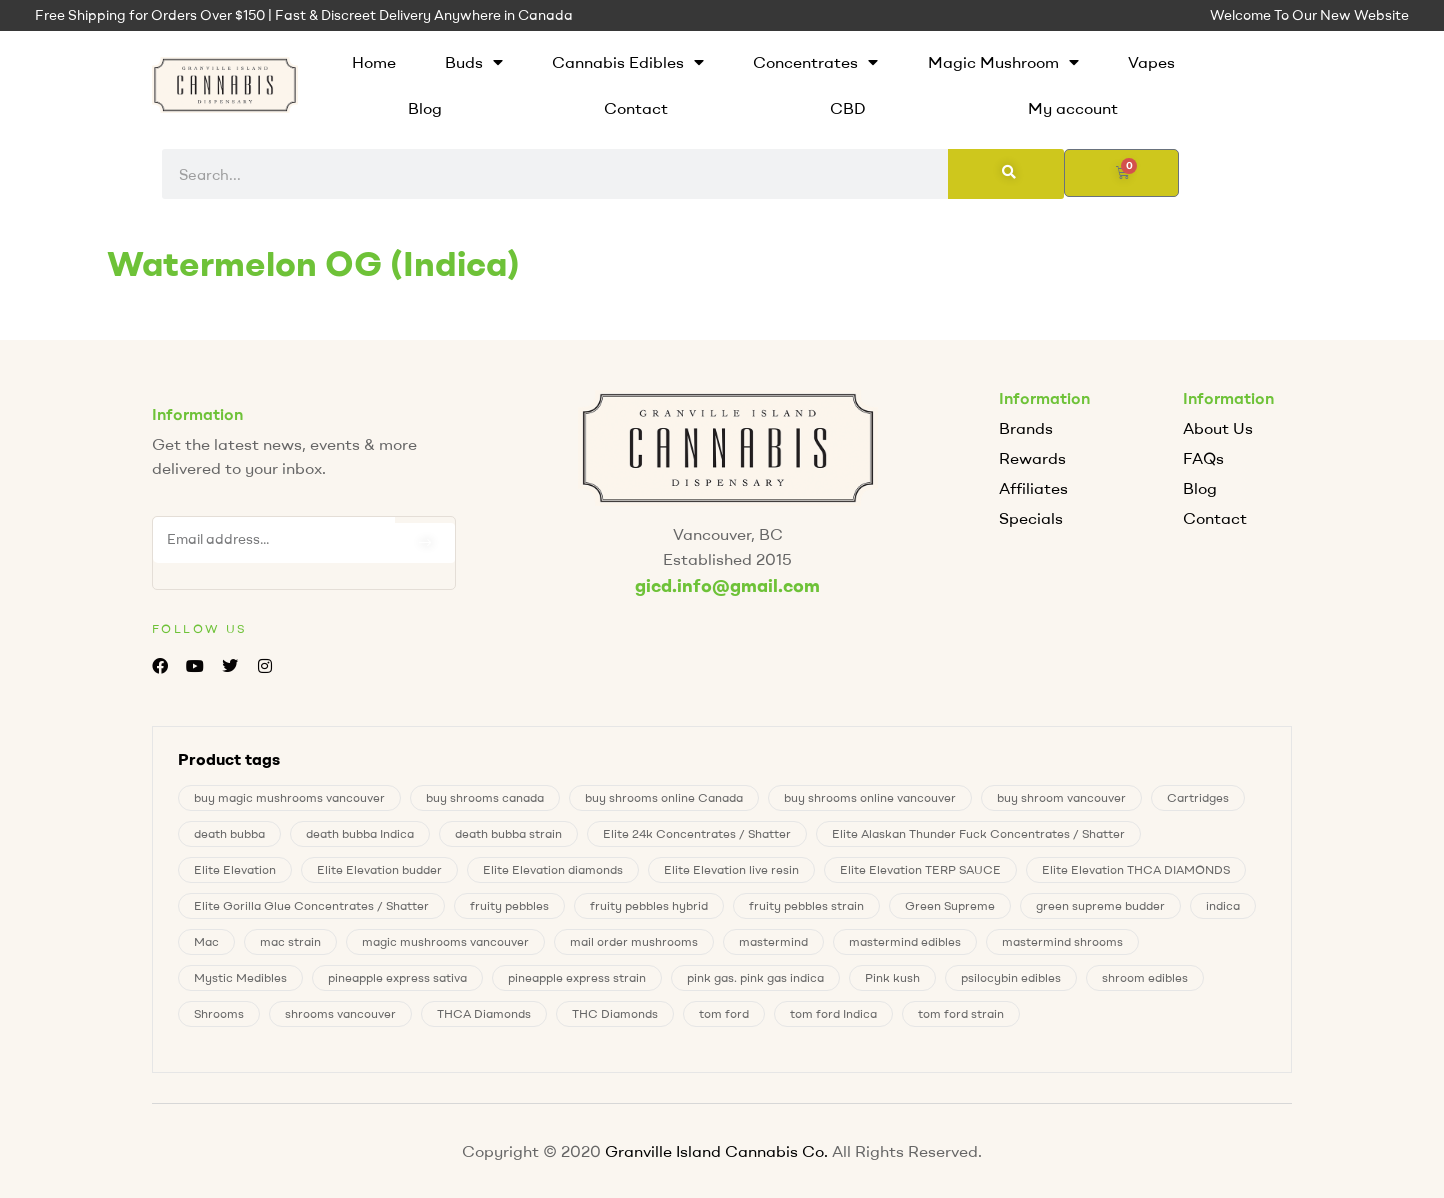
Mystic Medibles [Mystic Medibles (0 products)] (240, 977)
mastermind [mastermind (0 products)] (773, 941)
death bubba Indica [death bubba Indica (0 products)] (360, 833)
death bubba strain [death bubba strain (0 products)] (508, 833)
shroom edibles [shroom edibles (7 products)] (1145, 977)
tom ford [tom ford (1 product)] (724, 1013)
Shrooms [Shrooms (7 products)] (219, 1013)
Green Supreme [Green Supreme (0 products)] (950, 905)
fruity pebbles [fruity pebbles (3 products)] (509, 905)
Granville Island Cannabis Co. (716, 1151)
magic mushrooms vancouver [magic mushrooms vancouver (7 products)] (445, 941)
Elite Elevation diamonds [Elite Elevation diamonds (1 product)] (553, 869)
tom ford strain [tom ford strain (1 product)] (961, 1013)
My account (1073, 108)
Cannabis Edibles (628, 62)
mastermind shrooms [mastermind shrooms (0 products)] (1062, 941)
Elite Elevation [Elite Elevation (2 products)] (235, 869)
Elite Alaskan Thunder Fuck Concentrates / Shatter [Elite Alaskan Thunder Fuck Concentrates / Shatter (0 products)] (978, 833)
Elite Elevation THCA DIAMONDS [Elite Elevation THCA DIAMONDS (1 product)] (1136, 869)
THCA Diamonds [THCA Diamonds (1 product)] (484, 1013)
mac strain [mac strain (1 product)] (290, 941)
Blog (425, 108)
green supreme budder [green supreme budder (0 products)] (1100, 905)
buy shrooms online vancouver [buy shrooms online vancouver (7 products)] (870, 797)
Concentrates (815, 62)
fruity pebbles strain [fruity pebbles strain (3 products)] (806, 905)
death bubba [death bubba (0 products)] (229, 833)
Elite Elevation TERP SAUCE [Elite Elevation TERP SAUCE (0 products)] (920, 869)
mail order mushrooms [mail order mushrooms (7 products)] (634, 941)
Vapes (1151, 62)
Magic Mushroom (1003, 62)
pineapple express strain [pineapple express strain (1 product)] (577, 977)
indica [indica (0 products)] (1223, 905)
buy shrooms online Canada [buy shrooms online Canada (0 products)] (664, 797)
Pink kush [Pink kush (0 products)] (892, 977)
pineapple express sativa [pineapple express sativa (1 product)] (397, 977)
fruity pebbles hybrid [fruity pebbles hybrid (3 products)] (649, 905)
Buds (474, 62)
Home (374, 62)
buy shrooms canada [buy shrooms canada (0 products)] (485, 797)
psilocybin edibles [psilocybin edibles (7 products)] (1011, 977)
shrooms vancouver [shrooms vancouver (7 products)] (340, 1013)
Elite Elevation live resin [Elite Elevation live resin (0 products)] (731, 869)
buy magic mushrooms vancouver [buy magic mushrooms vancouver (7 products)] (289, 797)
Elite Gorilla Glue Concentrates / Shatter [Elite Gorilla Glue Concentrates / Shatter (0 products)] (311, 905)
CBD (848, 108)
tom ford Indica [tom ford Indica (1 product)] (833, 1013)
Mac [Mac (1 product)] (206, 941)
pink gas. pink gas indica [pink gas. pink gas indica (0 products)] (755, 977)
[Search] (1006, 174)
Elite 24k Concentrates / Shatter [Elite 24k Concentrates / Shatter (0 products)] (697, 833)
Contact (636, 108)
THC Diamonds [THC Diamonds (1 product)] (615, 1013)
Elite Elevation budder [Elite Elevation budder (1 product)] (379, 869)
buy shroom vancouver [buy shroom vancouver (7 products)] (1061, 797)
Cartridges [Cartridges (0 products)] (1198, 797)
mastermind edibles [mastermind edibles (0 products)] (905, 941)
